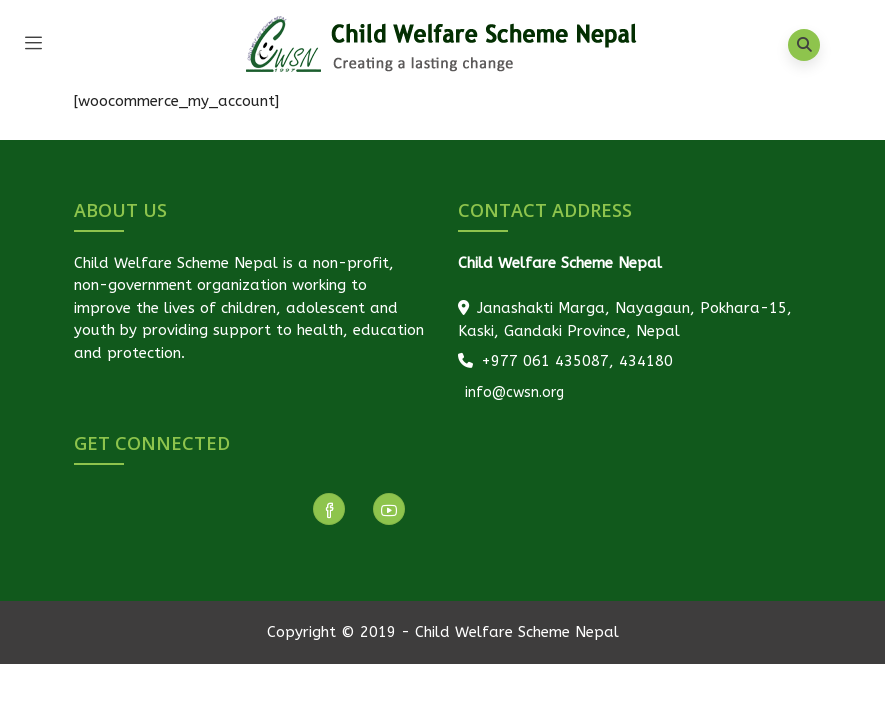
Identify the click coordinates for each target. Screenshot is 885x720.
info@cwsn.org (512, 392)
